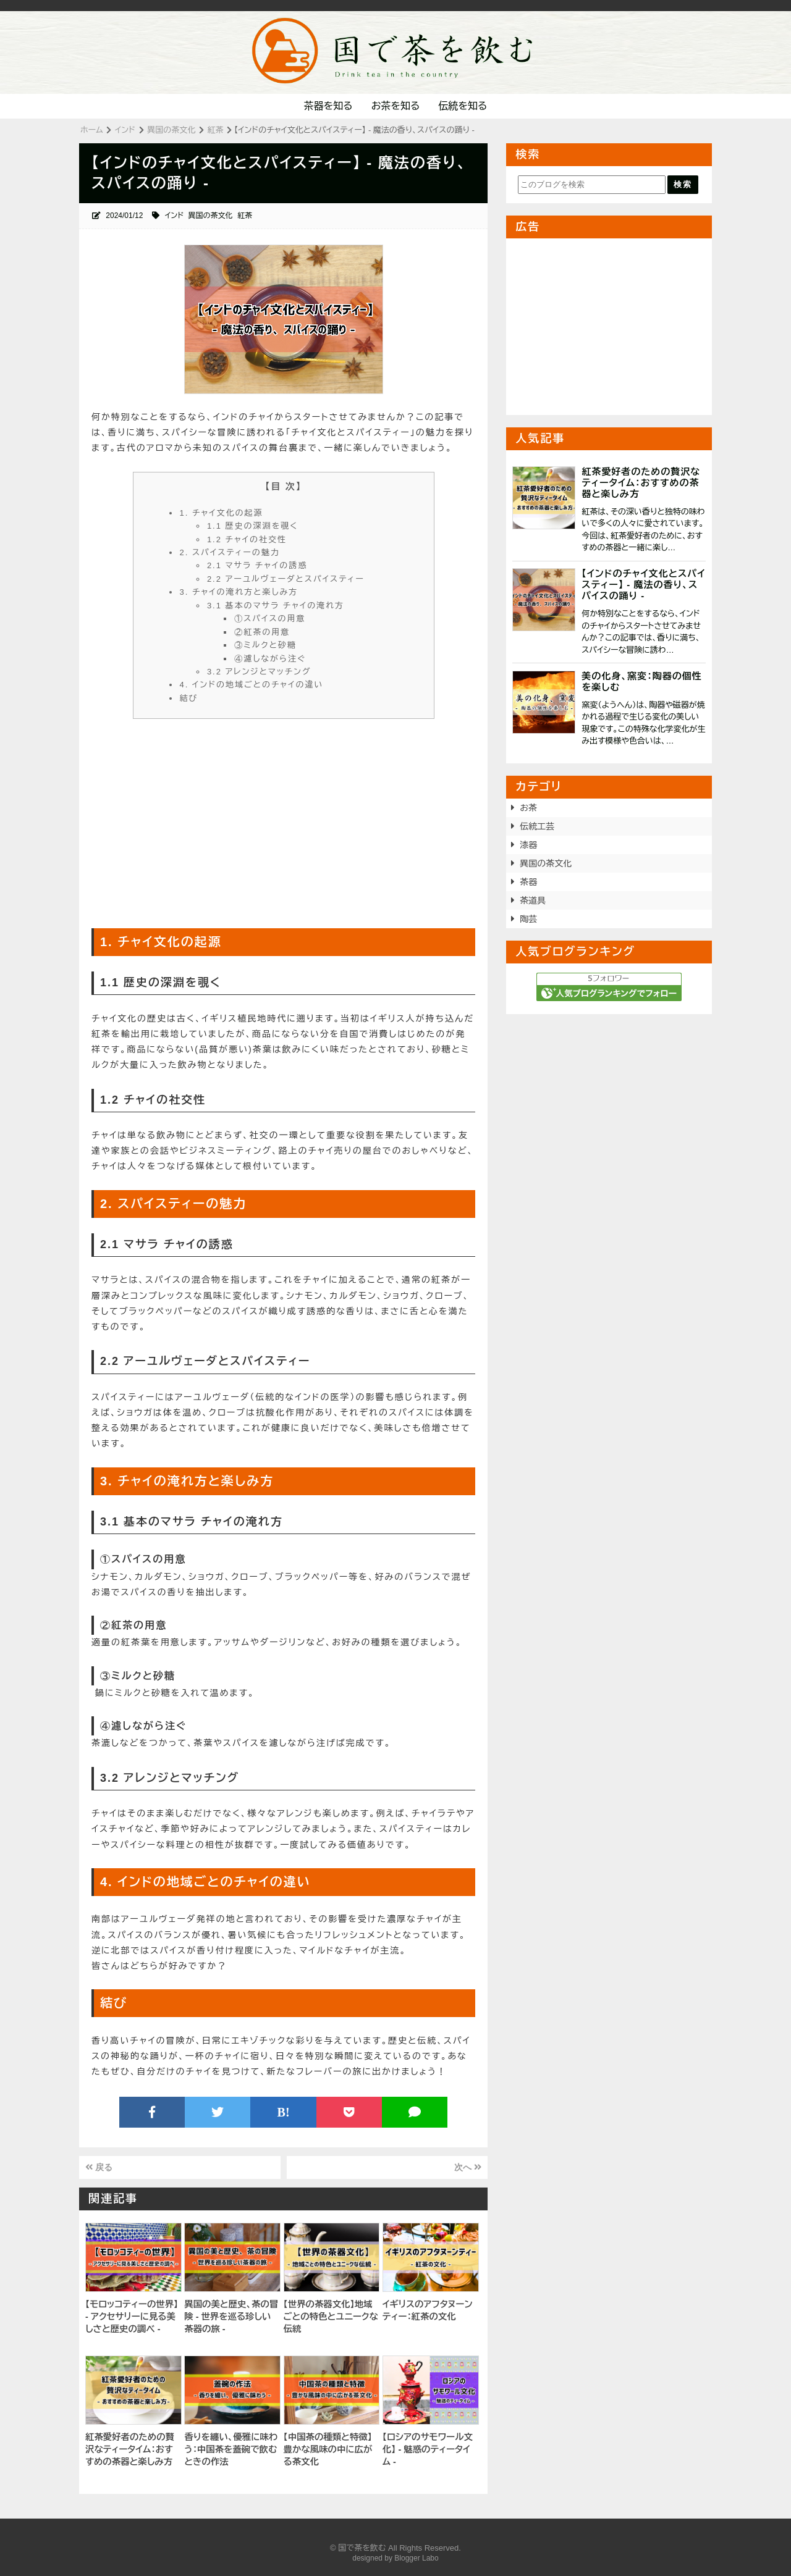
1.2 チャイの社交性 (247, 539)
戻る (98, 2167)
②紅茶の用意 (262, 632)
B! (283, 2112)
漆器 (528, 845)
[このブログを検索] (591, 184)
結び (189, 698)
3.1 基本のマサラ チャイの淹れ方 (275, 605)
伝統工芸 (537, 826)
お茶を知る (395, 106)
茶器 (528, 882)
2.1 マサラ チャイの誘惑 (257, 565)
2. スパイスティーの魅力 (230, 552)
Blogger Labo (416, 2558)
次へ (467, 2167)
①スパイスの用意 (269, 618)
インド (174, 215)
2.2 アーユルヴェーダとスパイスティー (286, 579)
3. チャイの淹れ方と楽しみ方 (239, 592)
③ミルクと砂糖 (265, 645)
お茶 (528, 808)
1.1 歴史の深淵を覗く (252, 526)
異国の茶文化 (210, 215)
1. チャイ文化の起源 (221, 513)
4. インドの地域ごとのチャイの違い (252, 684)
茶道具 (533, 900)
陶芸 (528, 919)
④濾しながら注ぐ (270, 658)
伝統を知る (462, 106)
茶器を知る (328, 106)
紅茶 (244, 215)
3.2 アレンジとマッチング (259, 671)
